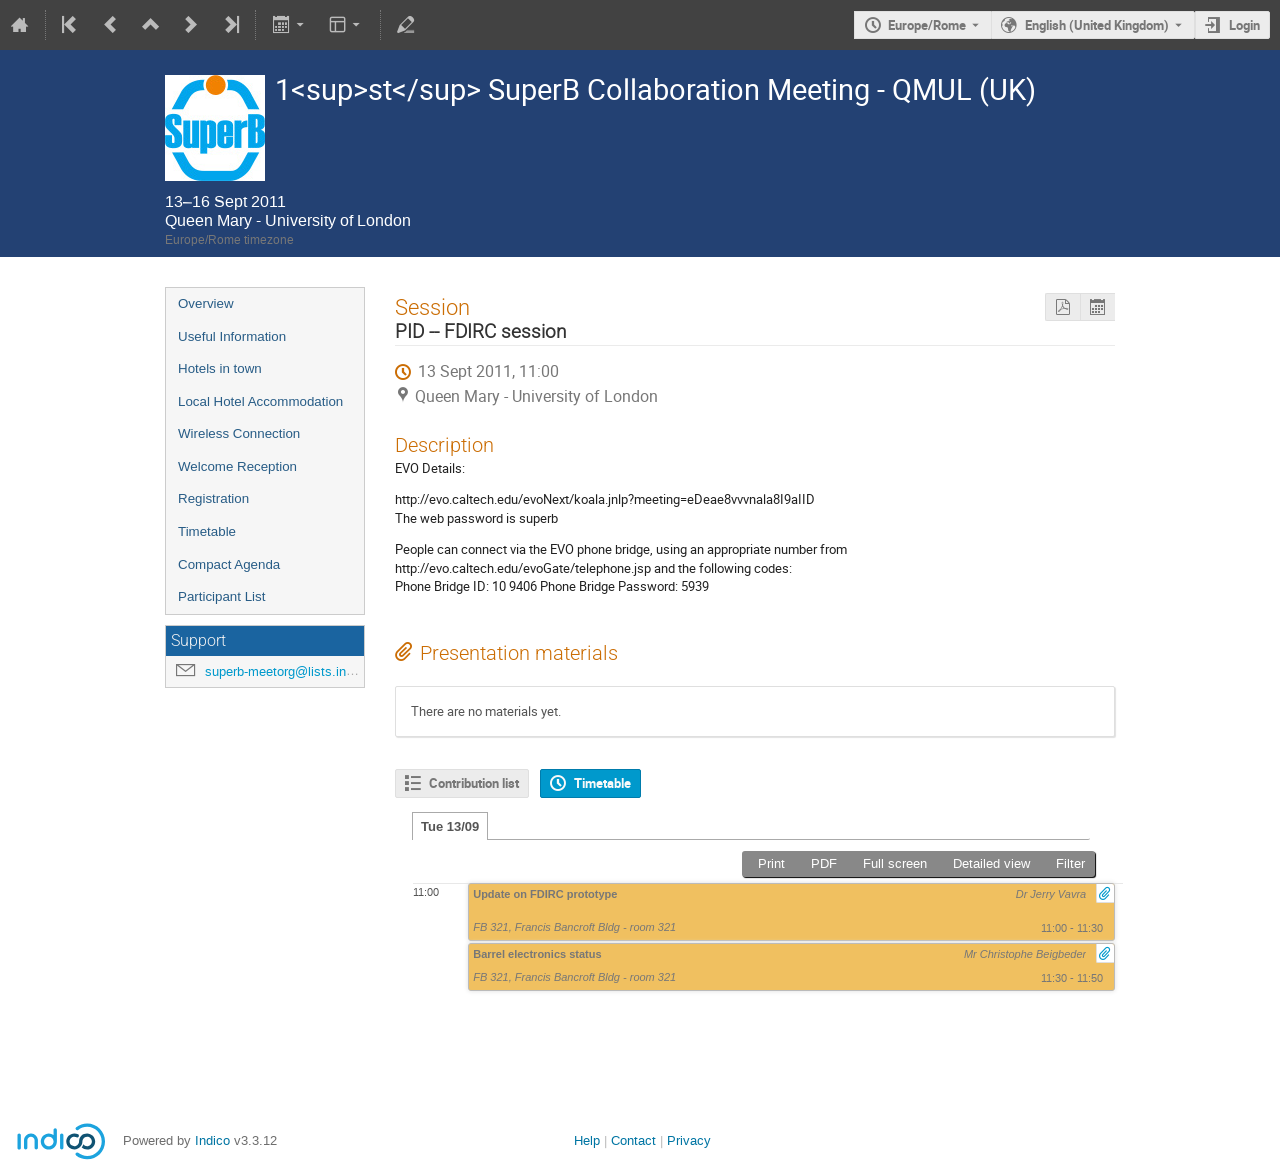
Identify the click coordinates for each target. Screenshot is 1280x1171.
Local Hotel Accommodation (260, 401)
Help (587, 1140)
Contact (633, 1140)
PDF (824, 863)
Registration (213, 498)
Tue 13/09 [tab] (450, 826)
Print (771, 863)
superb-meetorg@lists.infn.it (286, 671)
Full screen (895, 863)
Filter (1070, 863)
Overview (206, 303)
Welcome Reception (237, 466)
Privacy (689, 1140)
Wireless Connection (239, 433)
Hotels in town (220, 368)
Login (1244, 25)
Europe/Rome (927, 25)
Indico (212, 1140)
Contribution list (474, 783)
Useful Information (232, 336)
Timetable (207, 531)
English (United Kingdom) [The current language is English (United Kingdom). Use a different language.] (1097, 25)
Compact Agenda (229, 564)
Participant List (221, 596)
